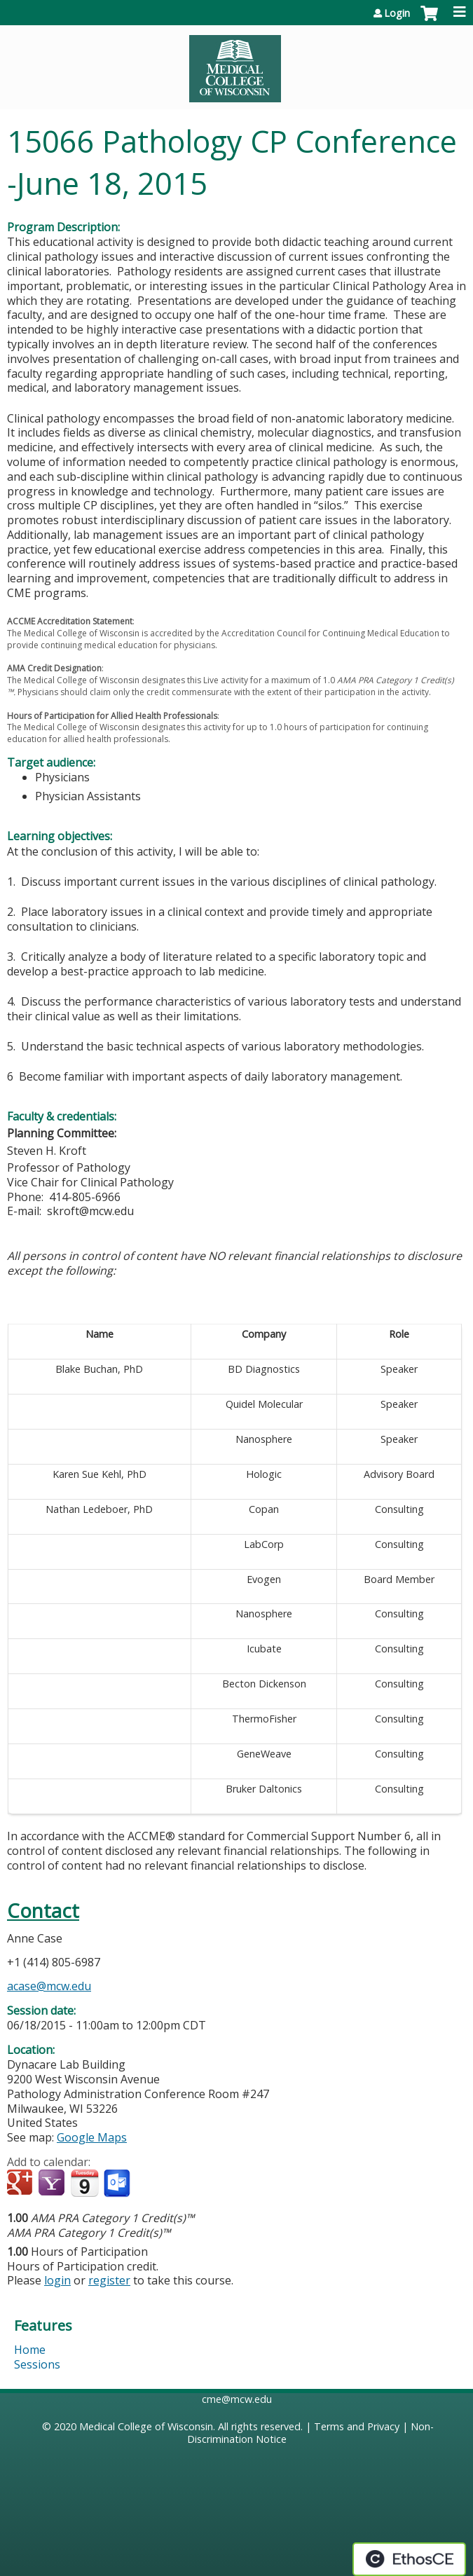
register (109, 2280)
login (57, 2280)
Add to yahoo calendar (53, 2184)
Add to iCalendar (84, 2183)
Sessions (37, 2364)
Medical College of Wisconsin (146, 2426)
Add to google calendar (21, 2184)
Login (397, 13)
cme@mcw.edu (237, 2399)
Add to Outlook (118, 2184)
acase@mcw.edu (49, 1986)
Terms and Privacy (356, 2426)
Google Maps (92, 2137)
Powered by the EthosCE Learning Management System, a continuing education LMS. (409, 2559)
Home (30, 2349)
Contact (43, 1911)
